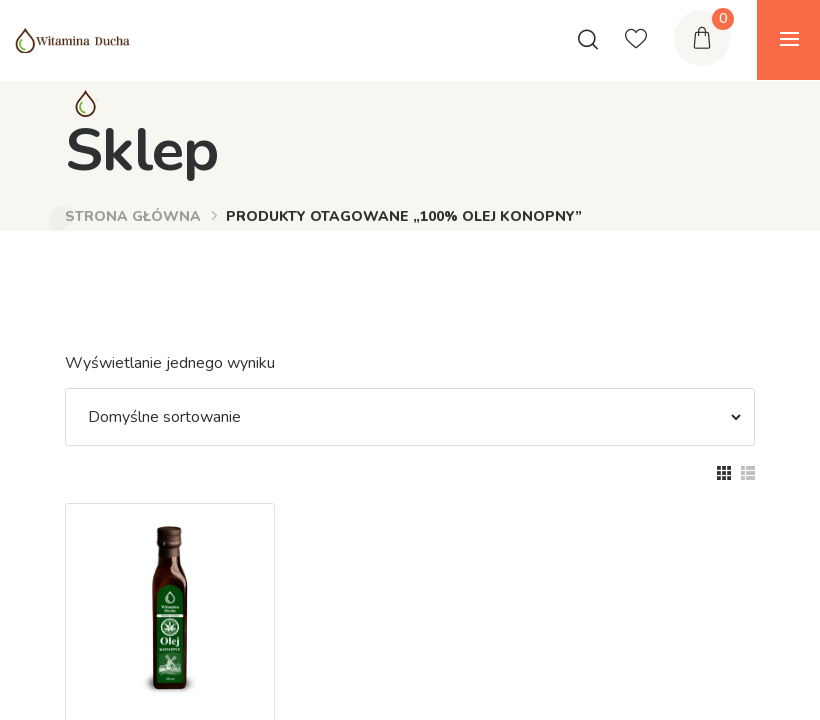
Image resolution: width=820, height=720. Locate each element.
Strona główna (133, 216)
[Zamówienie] (405, 417)
